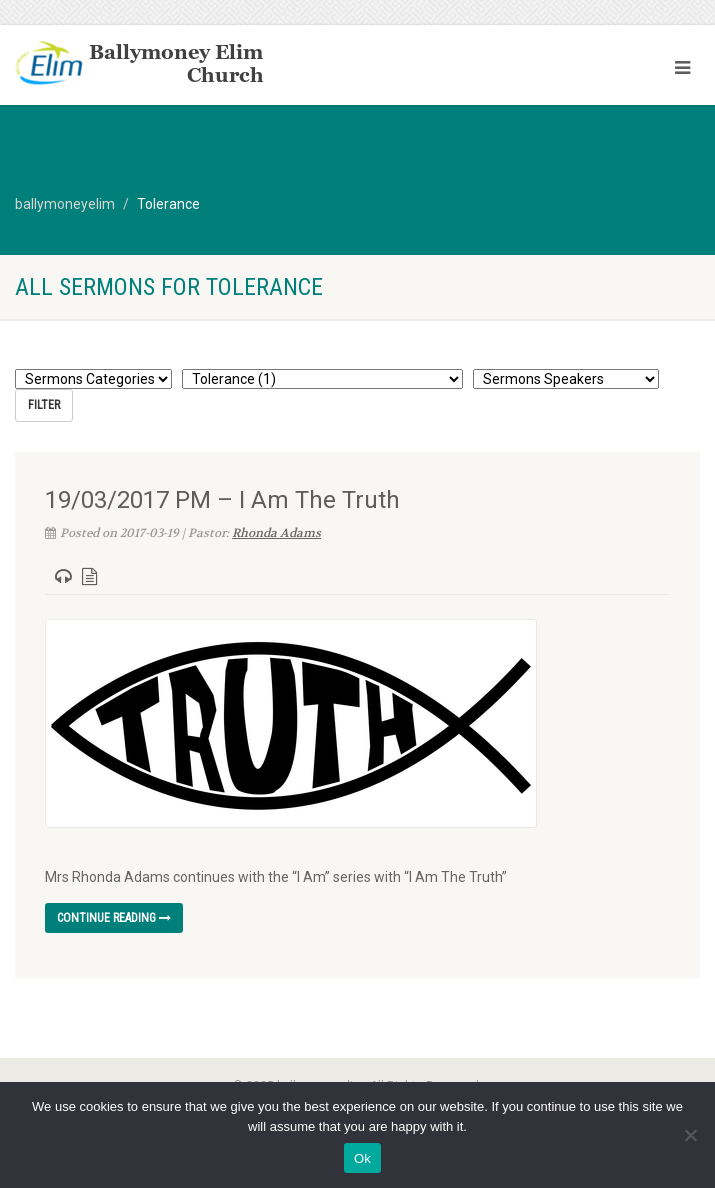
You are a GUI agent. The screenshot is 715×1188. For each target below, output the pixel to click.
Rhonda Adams (276, 533)
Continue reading (114, 918)
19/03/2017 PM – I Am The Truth (222, 500)
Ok (362, 1158)
